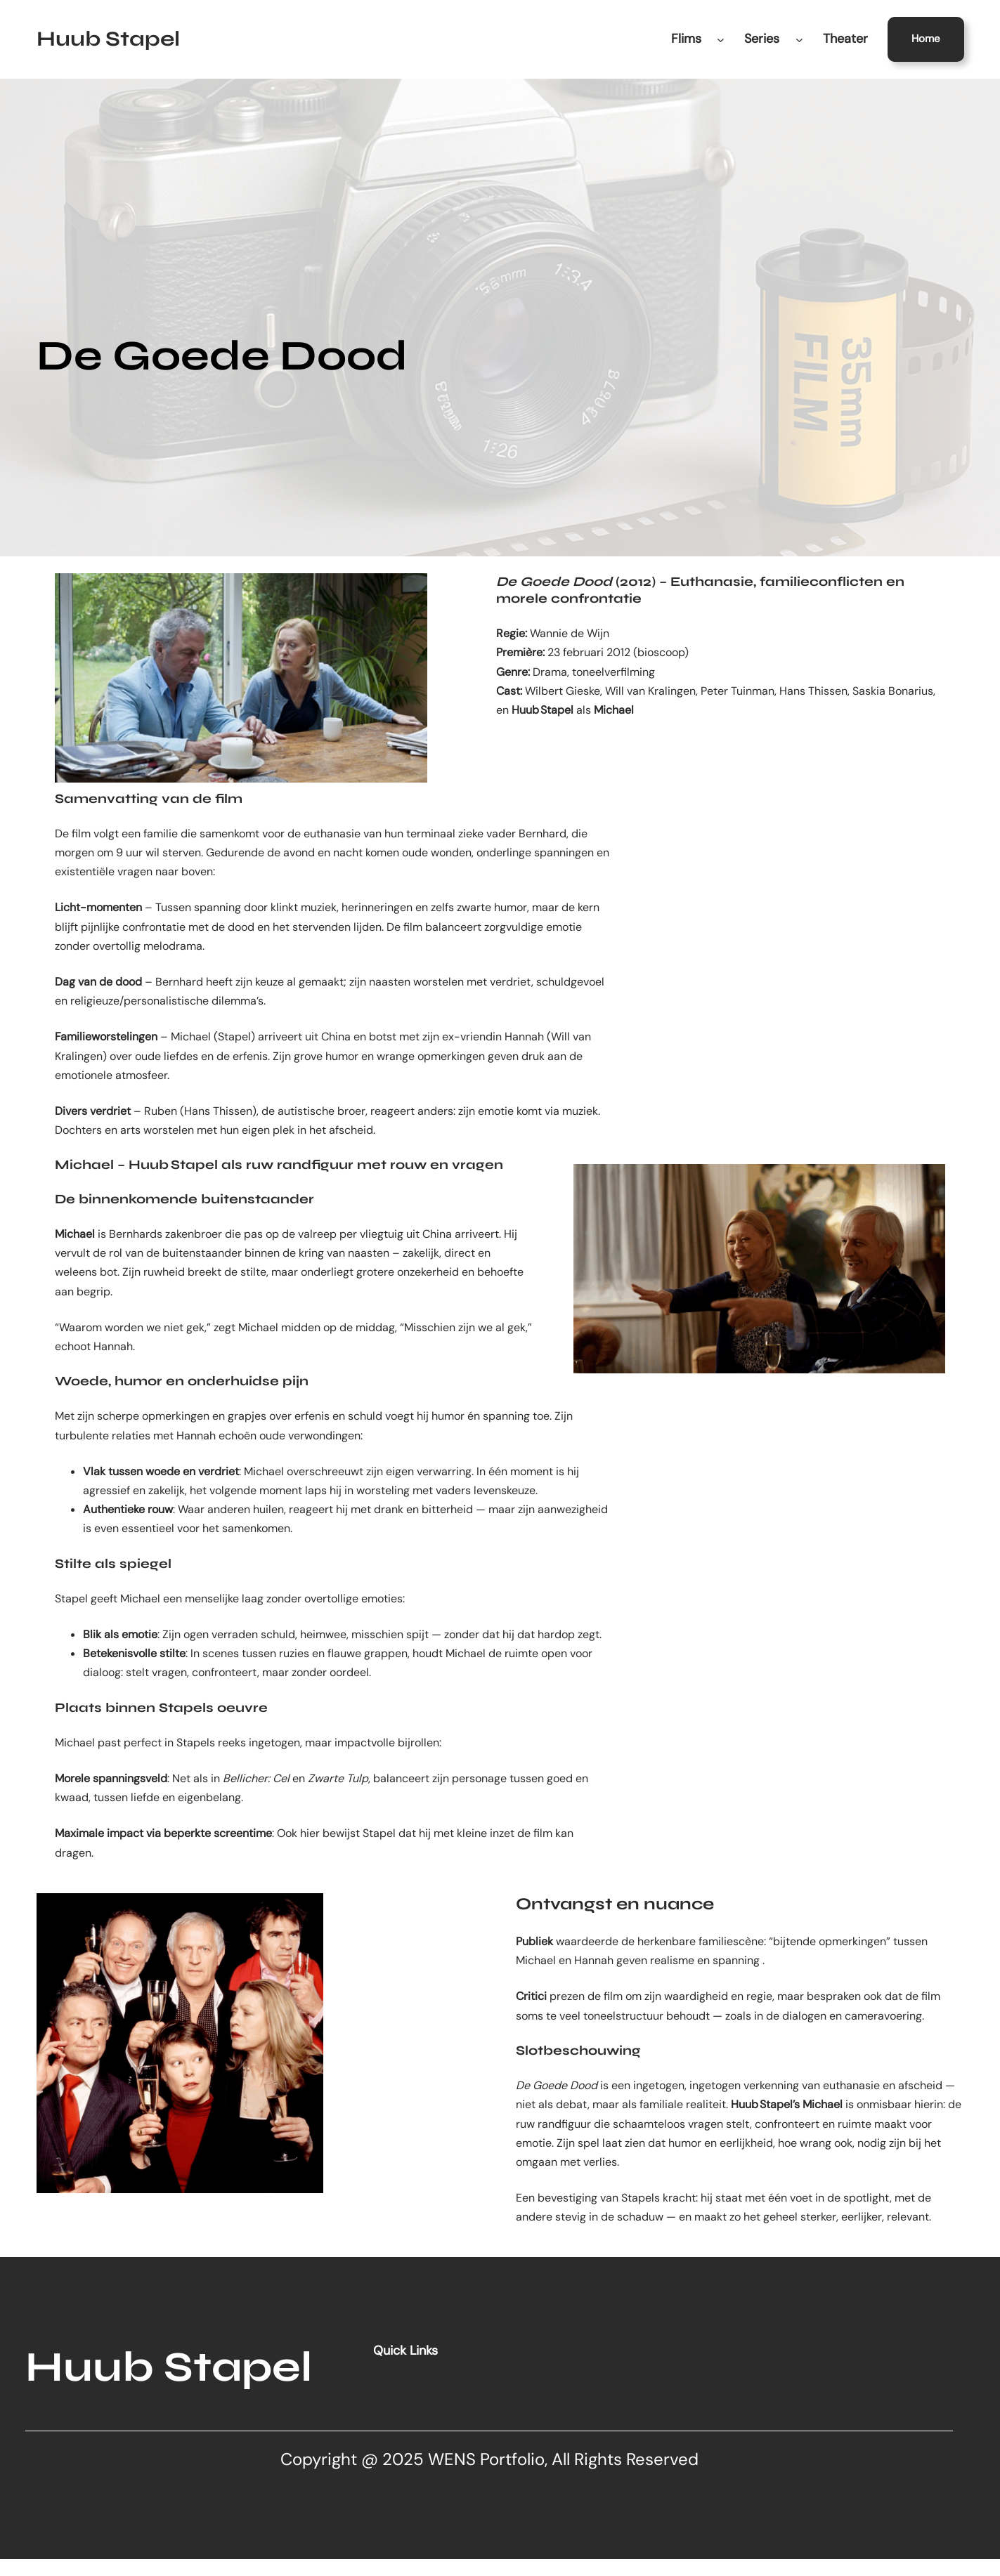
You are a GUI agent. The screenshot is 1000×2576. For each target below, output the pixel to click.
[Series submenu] (799, 39)
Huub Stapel (108, 38)
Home (925, 39)
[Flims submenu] (721, 39)
